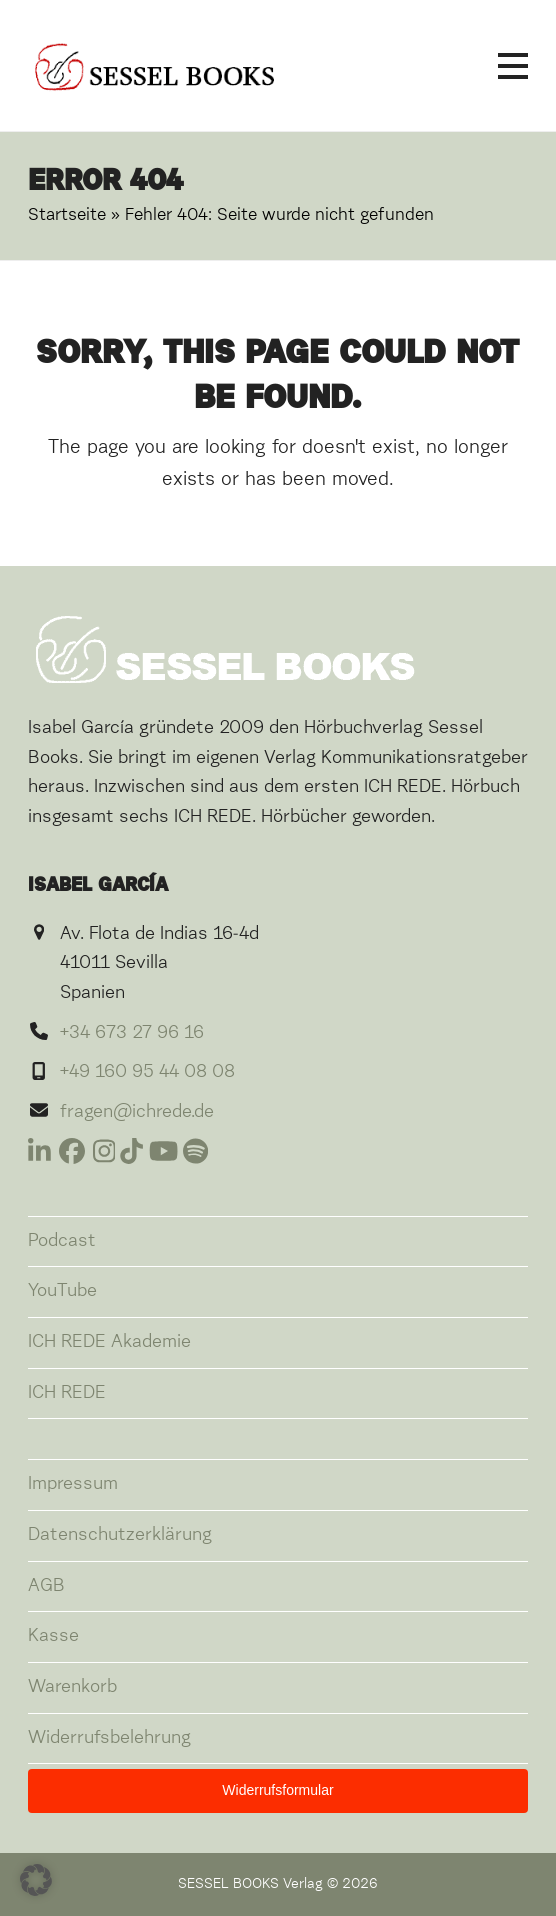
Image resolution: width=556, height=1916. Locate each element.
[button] (513, 66)
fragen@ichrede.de (137, 1112)
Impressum (73, 1484)
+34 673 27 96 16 (132, 1033)
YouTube (62, 1291)
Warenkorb (72, 1687)
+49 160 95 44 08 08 (147, 1072)
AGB (46, 1586)
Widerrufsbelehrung (109, 1738)
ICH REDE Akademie (109, 1342)
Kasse (53, 1636)
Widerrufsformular (277, 1790)
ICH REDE (67, 1393)
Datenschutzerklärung (120, 1535)
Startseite (67, 215)
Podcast (62, 1241)
